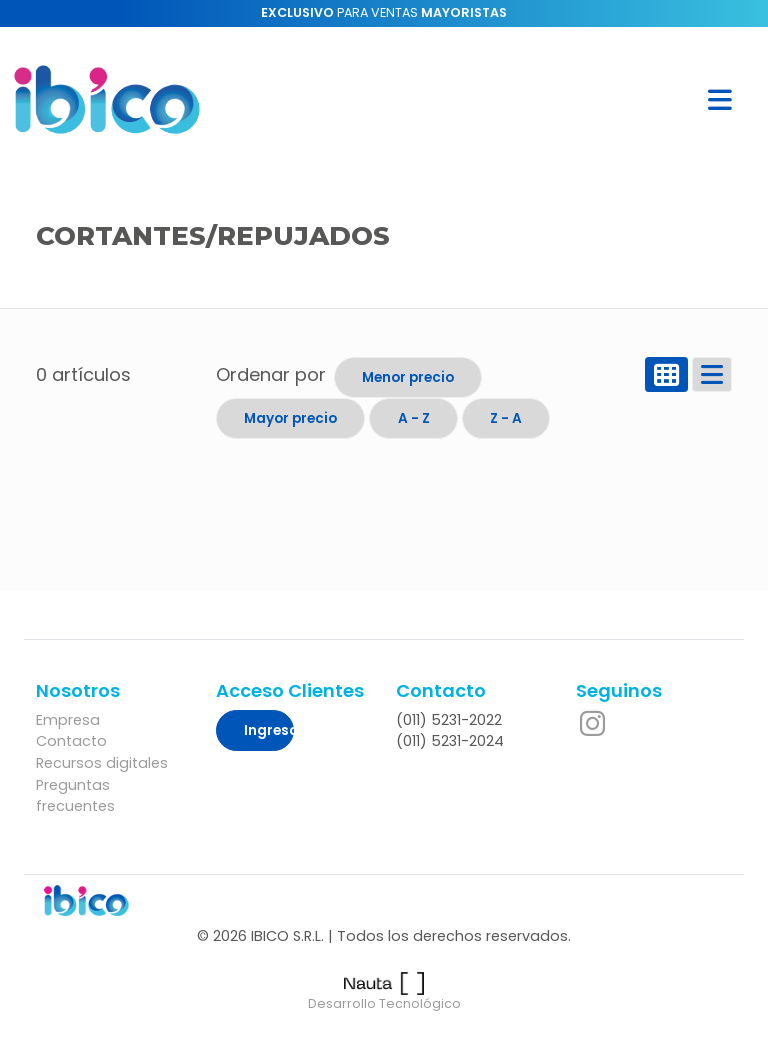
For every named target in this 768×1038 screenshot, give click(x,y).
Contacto (71, 741)
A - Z (414, 418)
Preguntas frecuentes (75, 796)
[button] (720, 99)
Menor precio (408, 377)
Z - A (506, 418)
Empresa (68, 720)
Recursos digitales (102, 763)
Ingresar (269, 730)
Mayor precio (290, 418)
